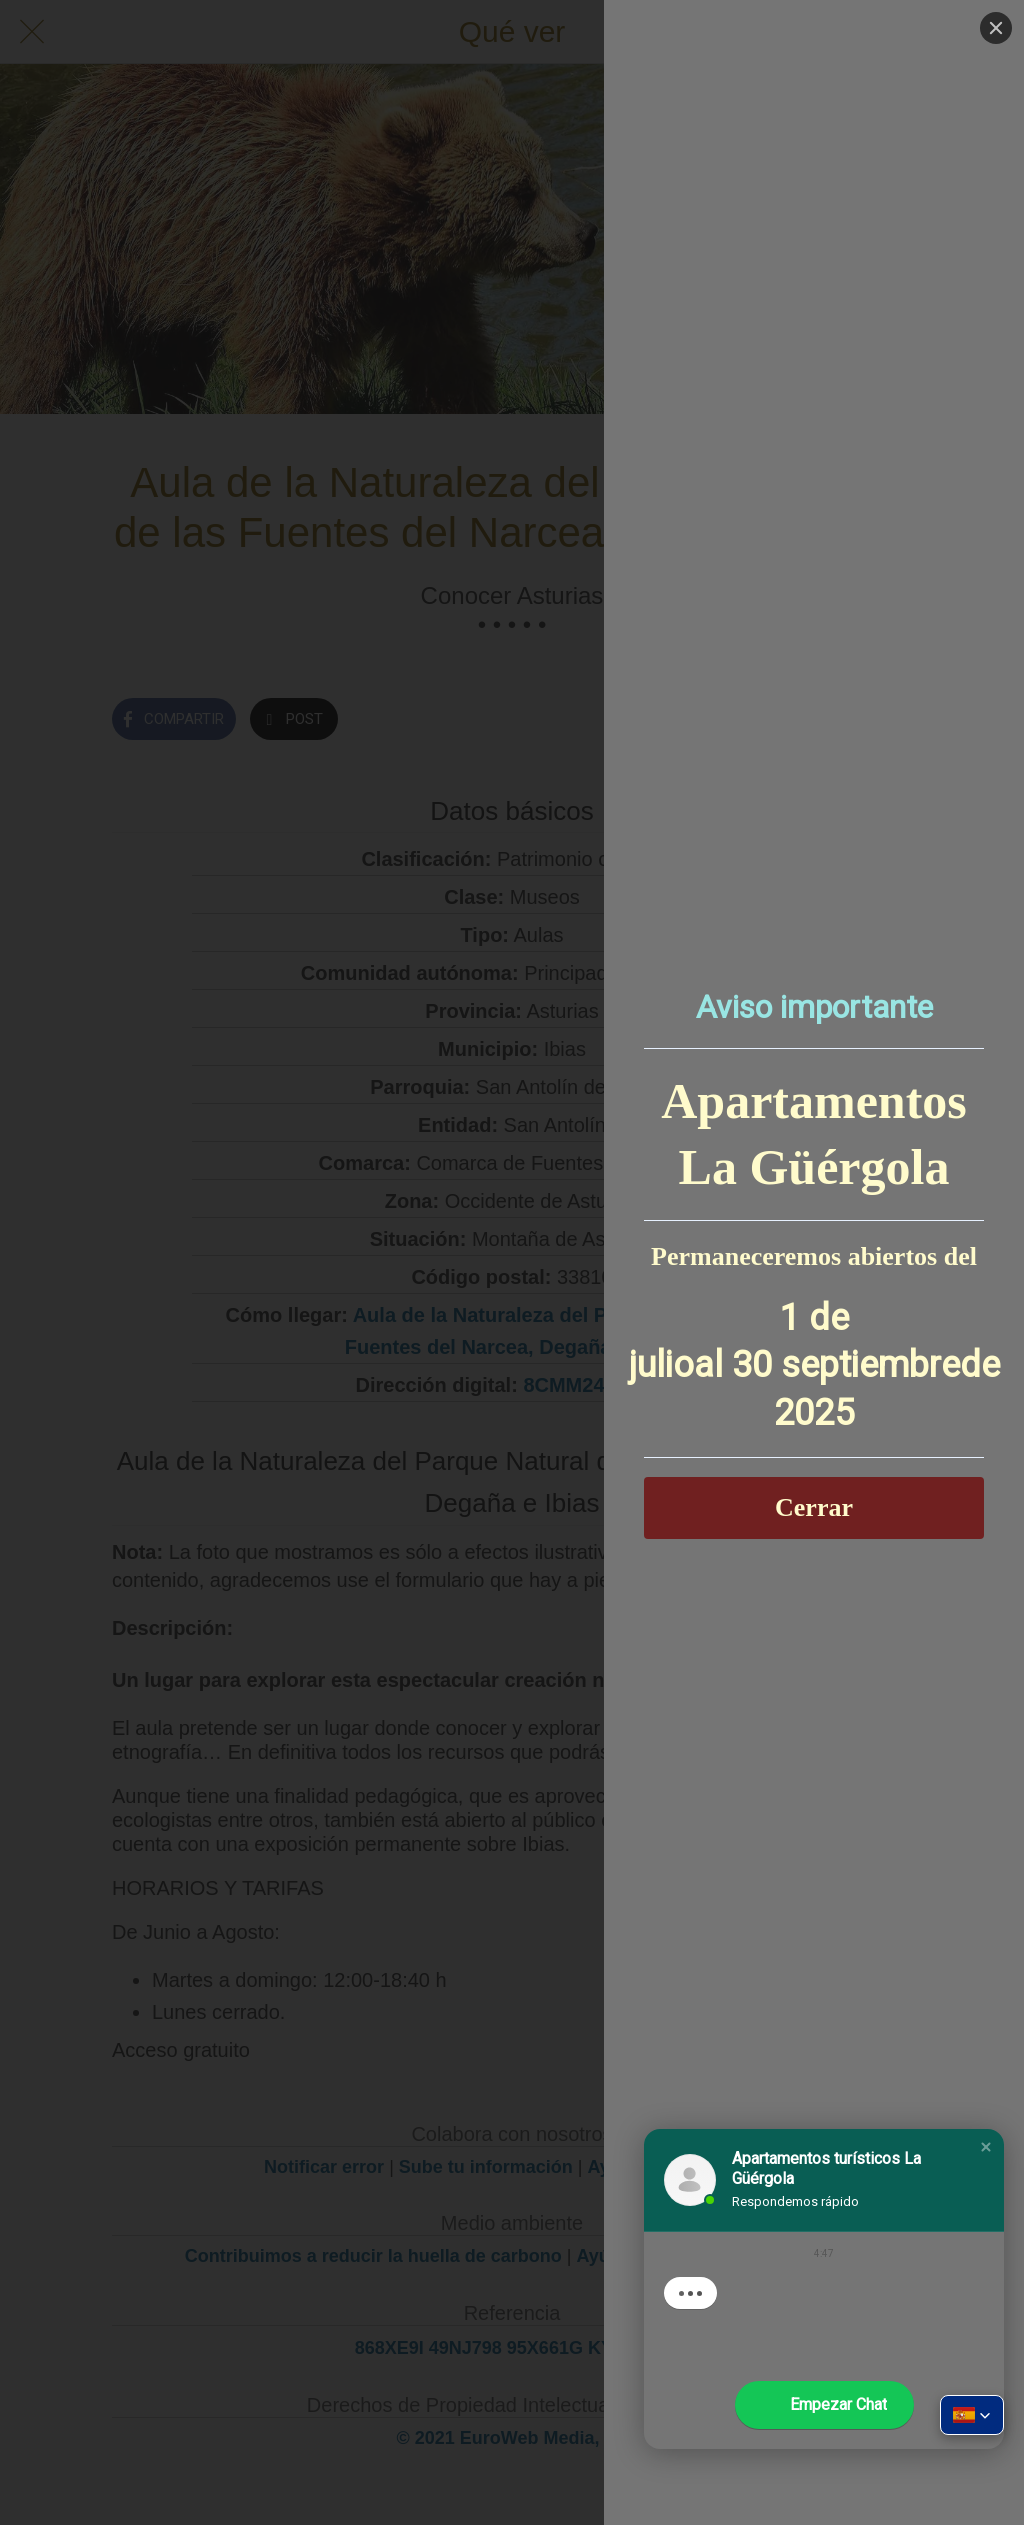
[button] (986, 2147)
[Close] (996, 28)
